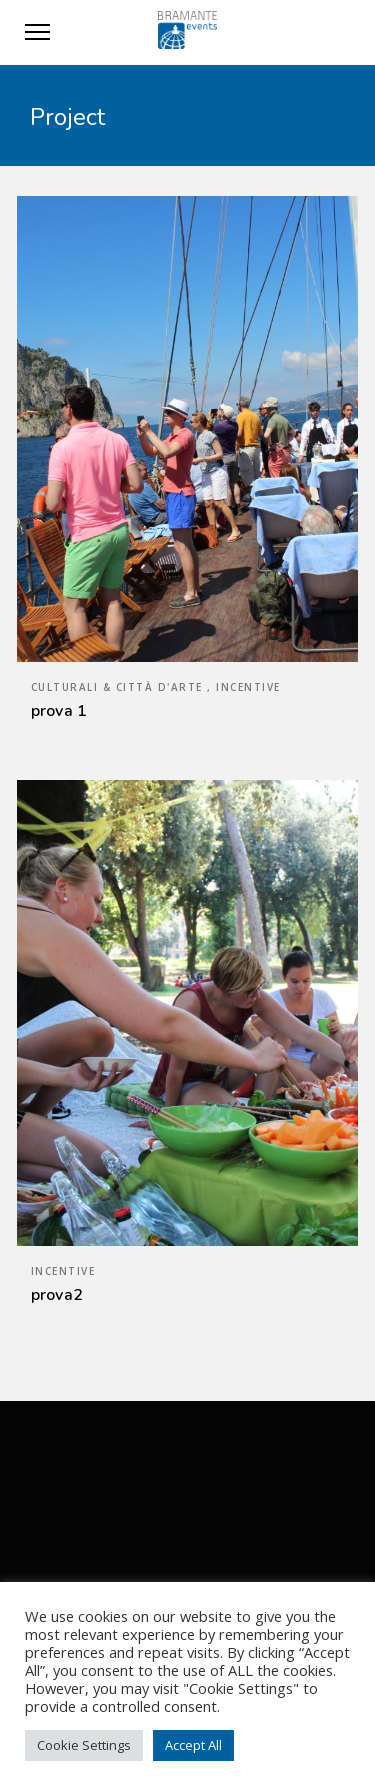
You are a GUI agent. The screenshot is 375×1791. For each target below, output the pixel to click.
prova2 (57, 1295)
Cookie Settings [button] (84, 1745)
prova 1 (59, 711)
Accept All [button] (193, 1745)
